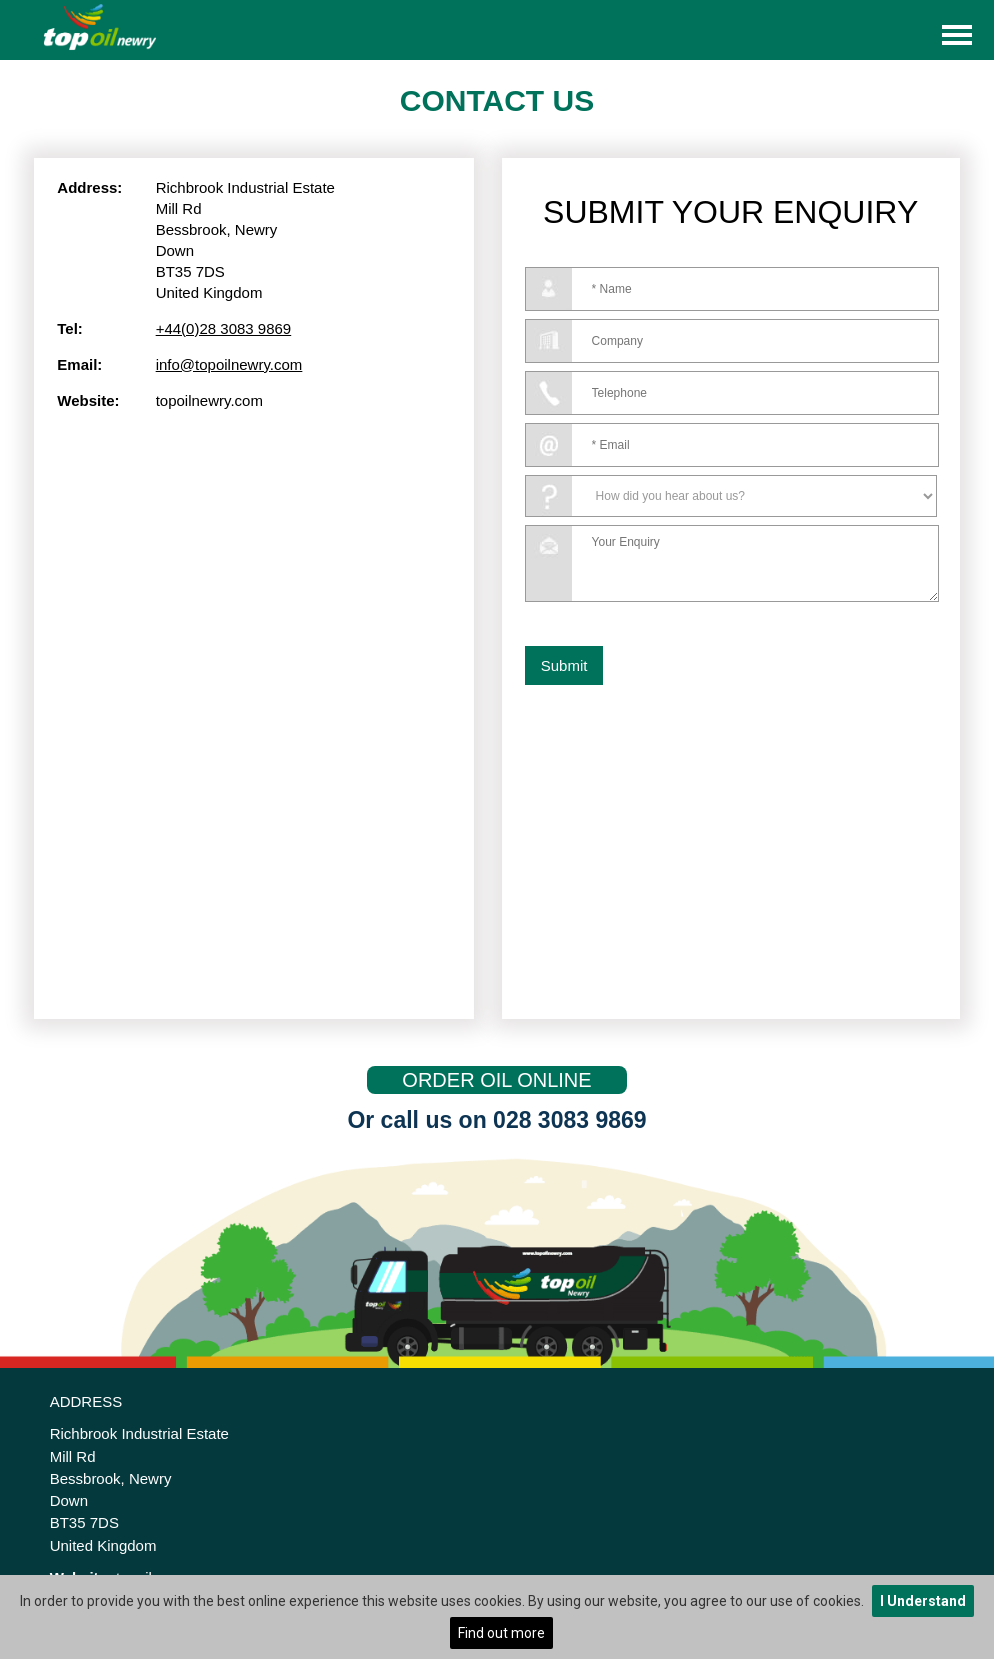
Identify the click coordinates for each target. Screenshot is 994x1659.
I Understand (923, 1601)
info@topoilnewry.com (229, 364)
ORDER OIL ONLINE (496, 1080)
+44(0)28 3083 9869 (224, 328)
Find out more (501, 1633)
